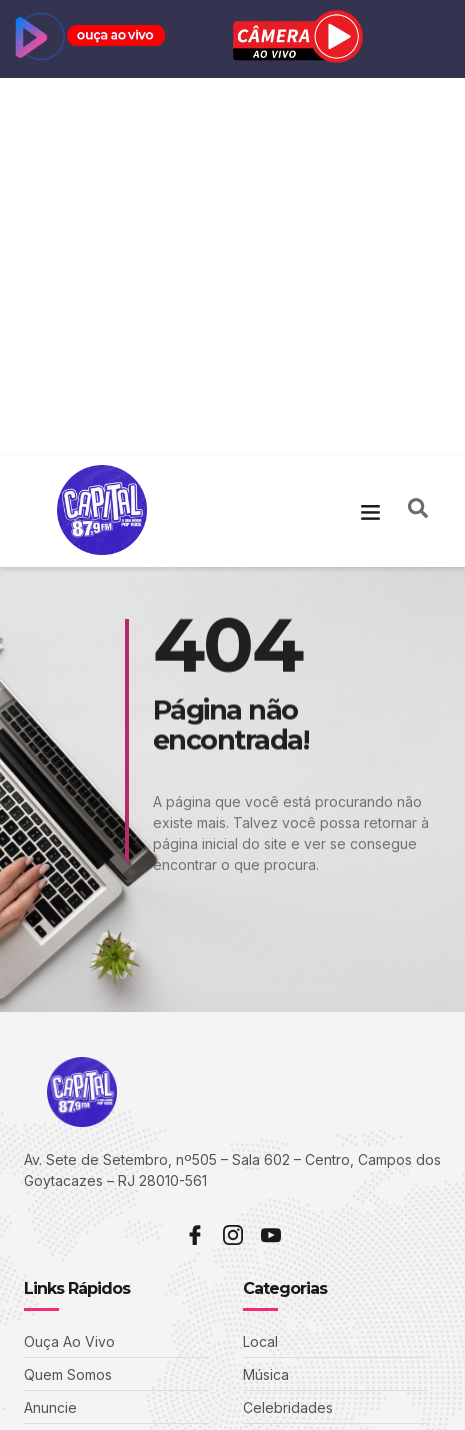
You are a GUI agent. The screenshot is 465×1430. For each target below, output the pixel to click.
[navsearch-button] (418, 134)
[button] (371, 134)
